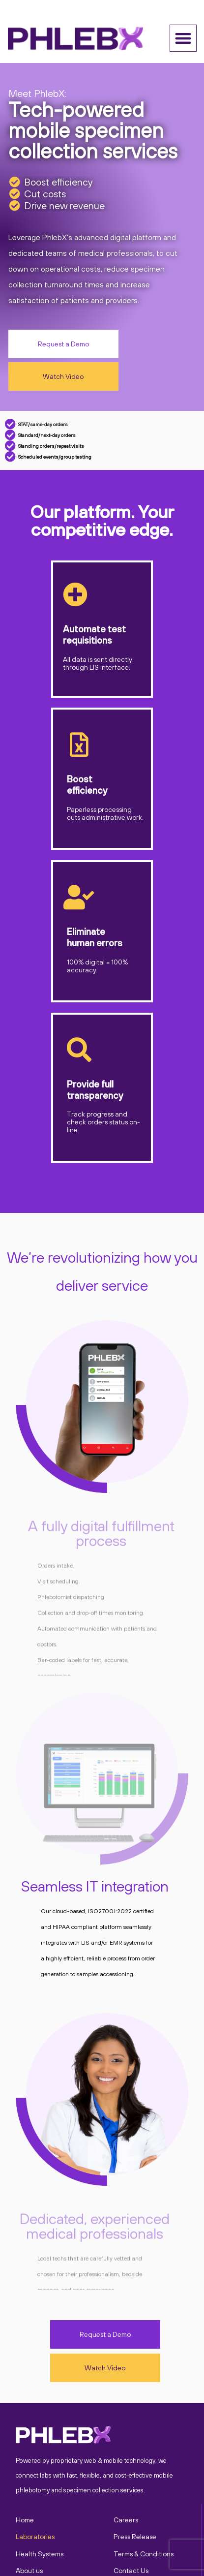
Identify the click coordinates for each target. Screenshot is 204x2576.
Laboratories (35, 2537)
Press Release (135, 2537)
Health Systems (39, 2554)
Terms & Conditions (144, 2554)
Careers (126, 2520)
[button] (183, 38)
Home (25, 2520)
